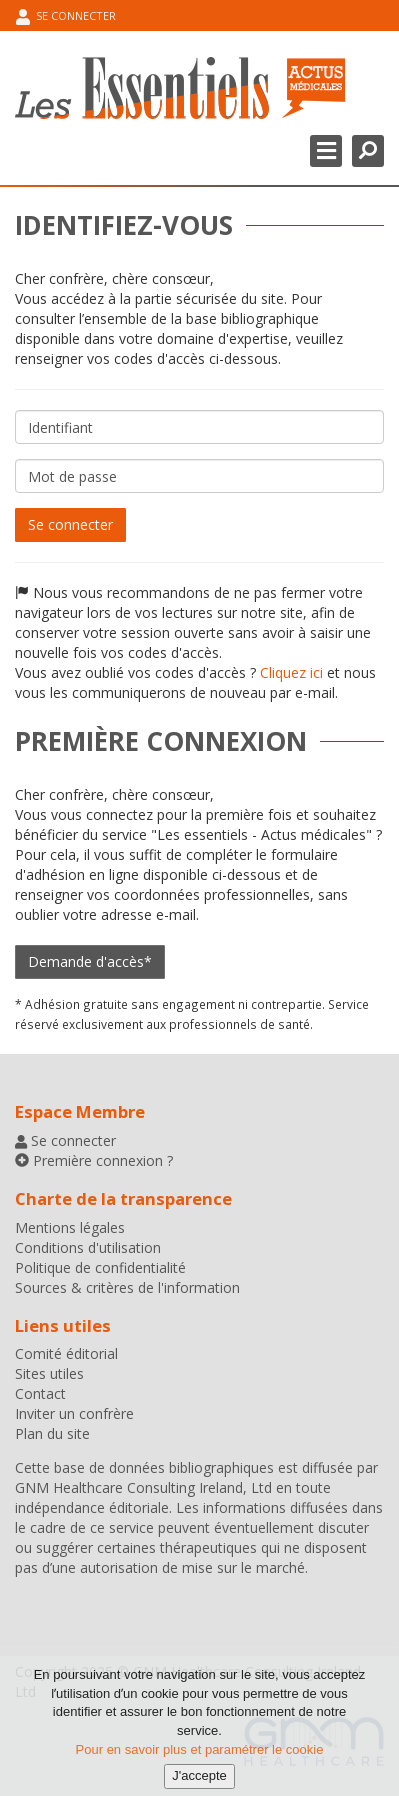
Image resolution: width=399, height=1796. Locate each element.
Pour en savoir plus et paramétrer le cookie (200, 1757)
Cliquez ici (291, 672)
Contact (40, 1393)
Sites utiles (49, 1373)
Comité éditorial (66, 1353)
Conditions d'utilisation (88, 1247)
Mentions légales (70, 1227)
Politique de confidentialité (100, 1267)
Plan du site (52, 1433)
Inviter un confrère (74, 1413)
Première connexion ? (101, 1160)
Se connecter (66, 16)
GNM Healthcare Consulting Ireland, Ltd (143, 1487)
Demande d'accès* (90, 961)
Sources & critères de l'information (127, 1287)
